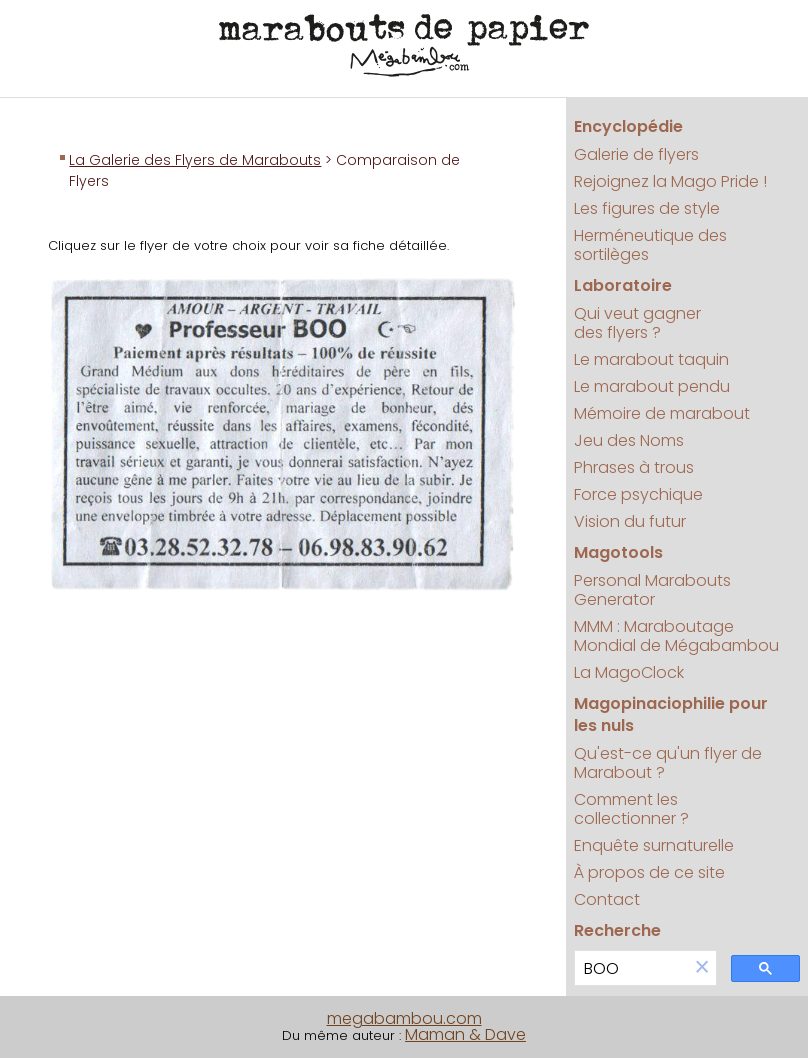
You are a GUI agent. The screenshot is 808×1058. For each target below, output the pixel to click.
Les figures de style (647, 208)
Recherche (617, 930)
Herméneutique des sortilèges (650, 245)
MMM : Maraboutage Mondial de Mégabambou (676, 636)
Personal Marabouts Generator (652, 590)
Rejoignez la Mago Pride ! (670, 181)
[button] (702, 968)
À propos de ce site (649, 872)
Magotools (618, 552)
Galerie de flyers (636, 154)
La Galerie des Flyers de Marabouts (195, 160)
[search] (631, 968)
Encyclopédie (628, 126)
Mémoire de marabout (662, 413)
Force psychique (638, 494)
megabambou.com (404, 1018)
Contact (607, 899)
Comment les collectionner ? (631, 809)
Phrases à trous (634, 467)
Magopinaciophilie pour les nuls (671, 714)
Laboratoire (623, 285)
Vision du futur (630, 521)
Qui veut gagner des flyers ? (637, 323)
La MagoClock (629, 672)
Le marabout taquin (651, 359)
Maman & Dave (465, 1034)
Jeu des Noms (629, 440)
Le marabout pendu (652, 386)
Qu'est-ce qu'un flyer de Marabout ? (668, 763)
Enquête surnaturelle (654, 845)
